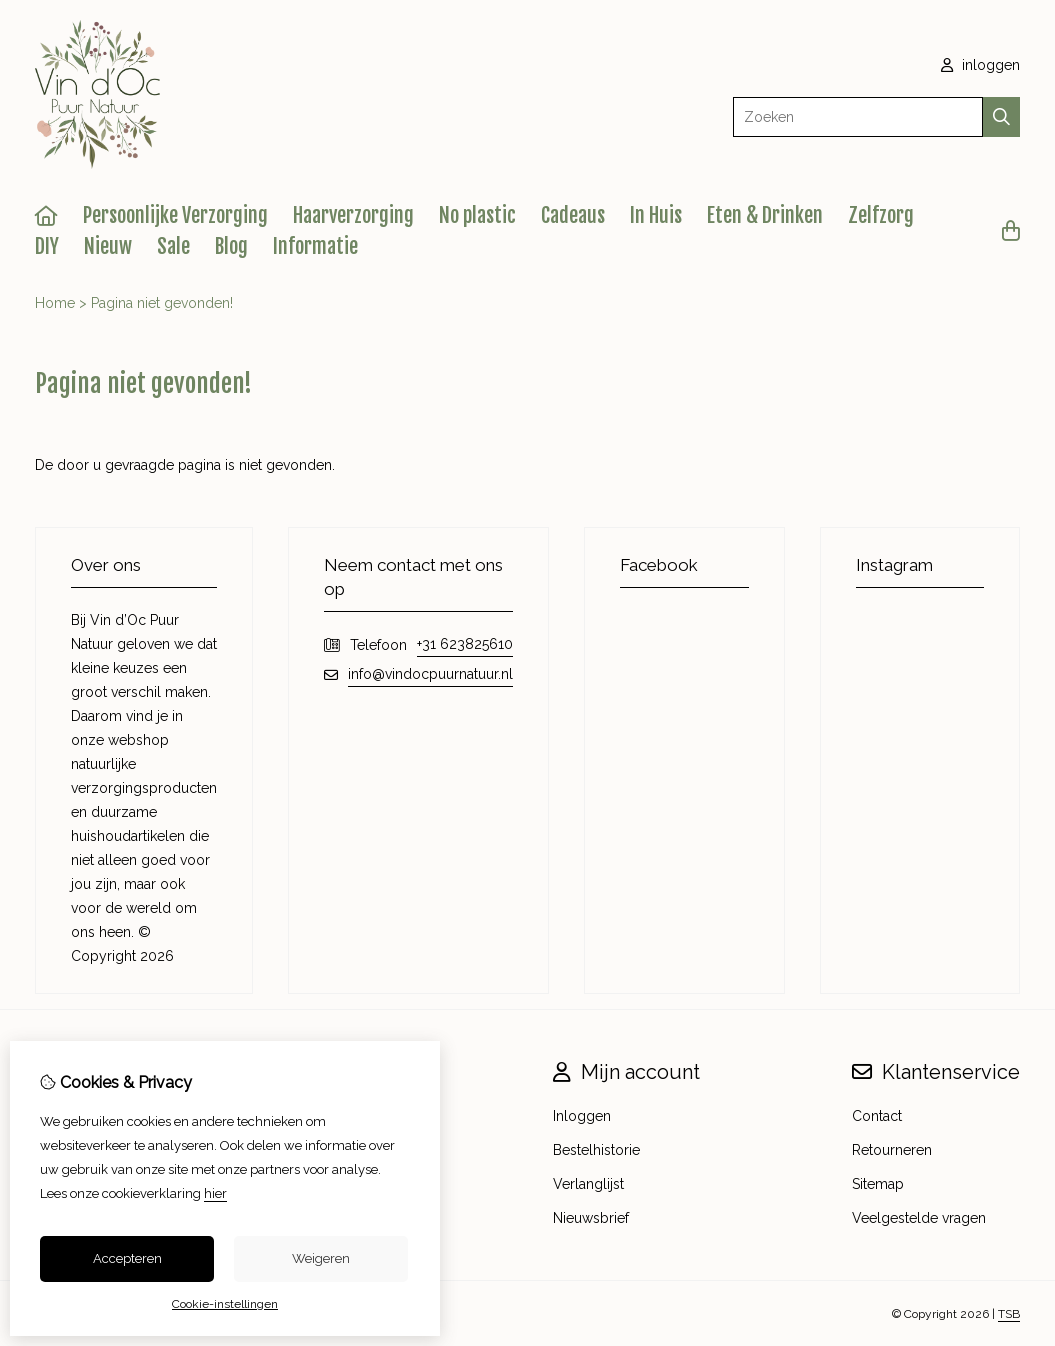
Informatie (315, 246)
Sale (173, 246)
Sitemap (878, 1184)
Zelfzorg (881, 215)
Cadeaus (573, 215)
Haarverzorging (353, 215)
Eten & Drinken (765, 215)
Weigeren (321, 1258)
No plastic (477, 215)
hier (215, 1193)
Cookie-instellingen (225, 1304)
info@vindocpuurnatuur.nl (430, 674)
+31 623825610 (465, 644)
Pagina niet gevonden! (162, 303)
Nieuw (108, 246)
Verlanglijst (588, 1184)
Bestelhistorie (596, 1150)
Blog (231, 246)
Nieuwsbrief (591, 1218)
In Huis (656, 215)
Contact (877, 1116)
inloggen (980, 65)
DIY (47, 246)
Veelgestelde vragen (919, 1218)
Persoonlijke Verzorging (175, 215)
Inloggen (582, 1116)
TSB (1009, 1314)
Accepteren (127, 1258)
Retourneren (892, 1150)
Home (55, 303)
